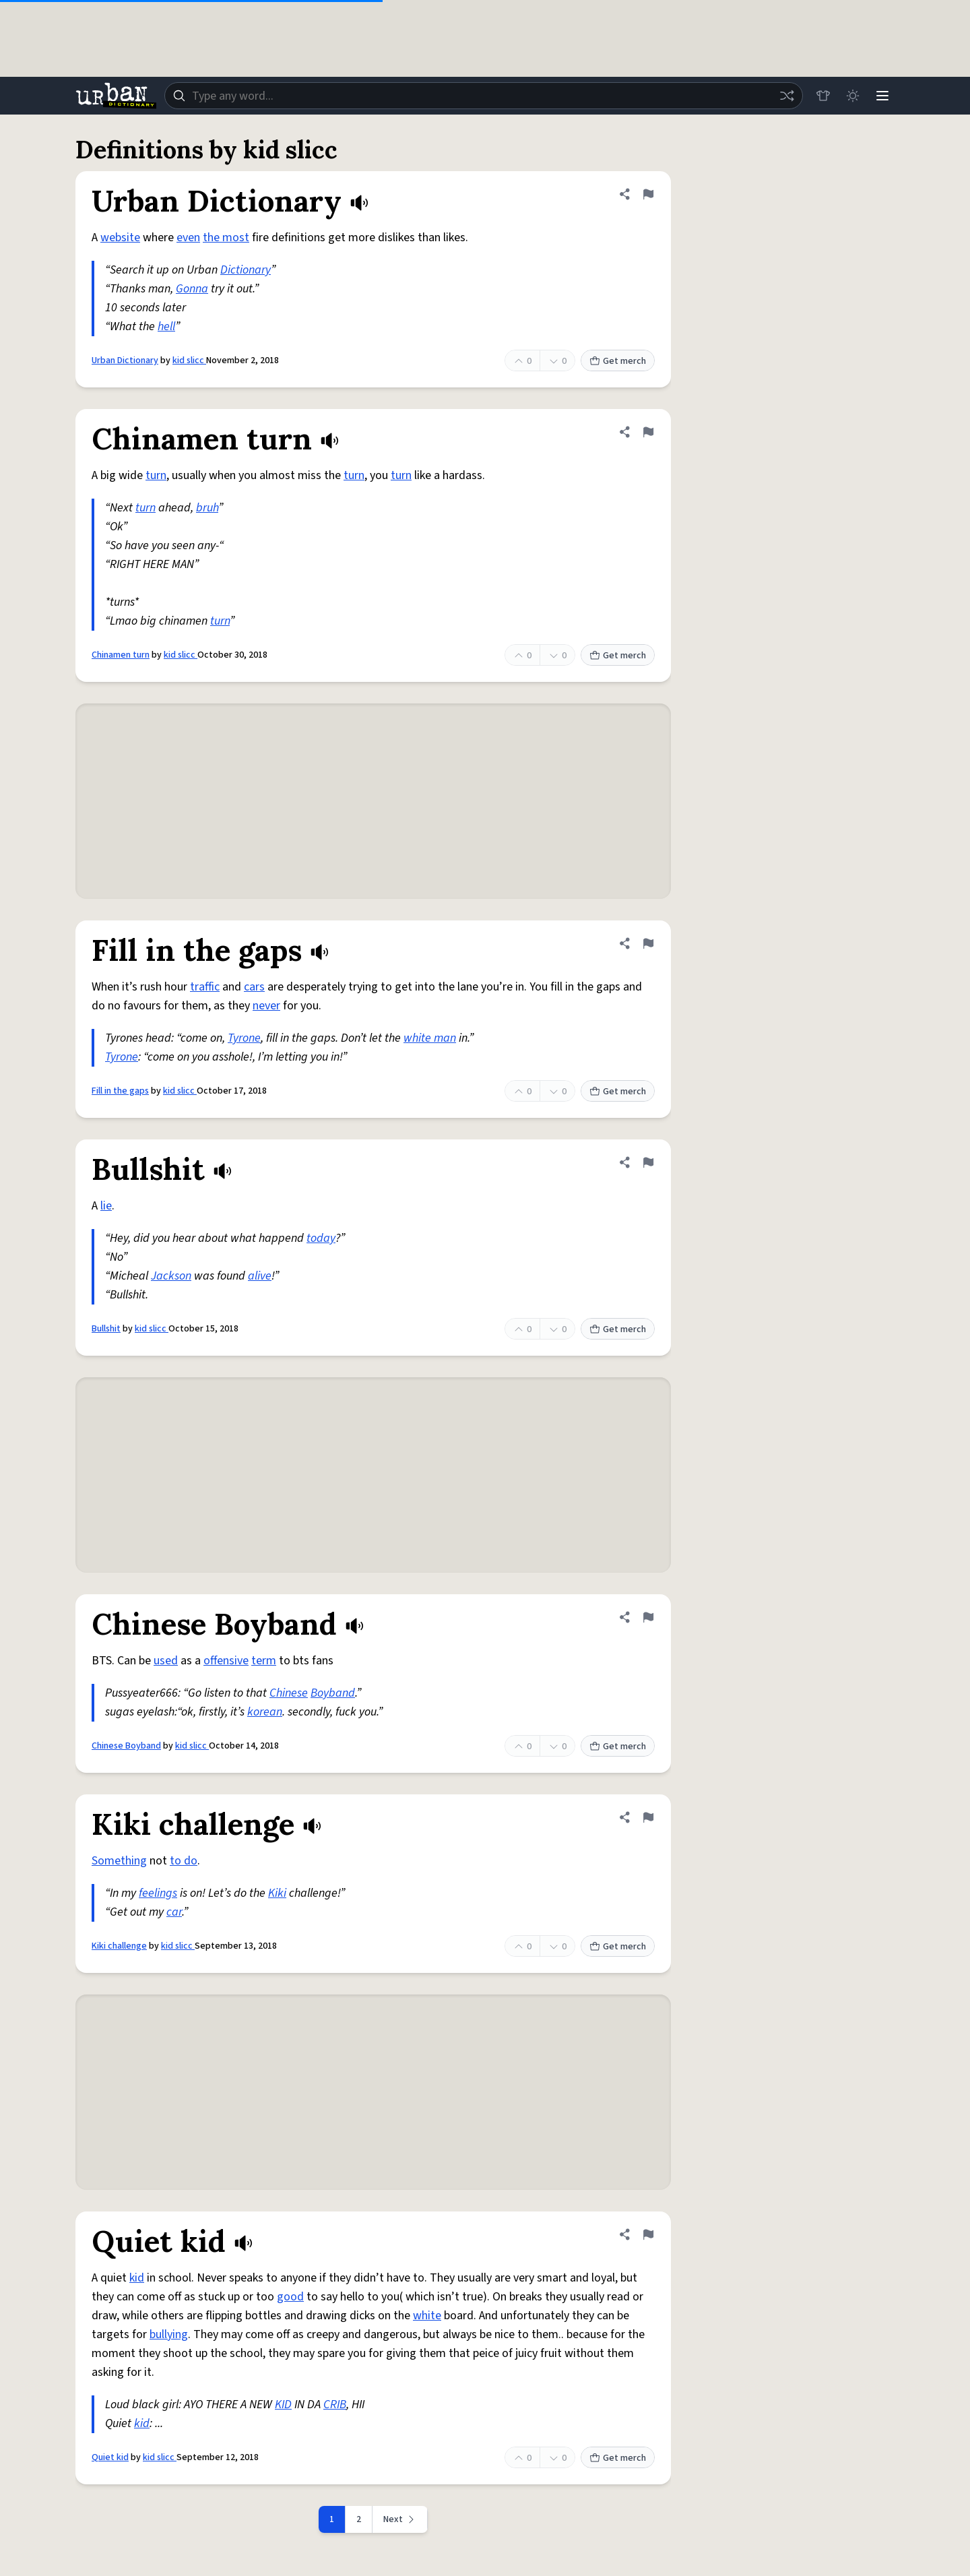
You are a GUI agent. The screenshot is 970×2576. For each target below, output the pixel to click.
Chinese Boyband (126, 1746)
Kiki (277, 1893)
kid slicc (189, 360)
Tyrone (244, 1038)
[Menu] (882, 96)
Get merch (617, 361)
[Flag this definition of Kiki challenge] (648, 1817)
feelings (158, 1893)
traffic (205, 986)
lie (106, 1205)
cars (254, 986)
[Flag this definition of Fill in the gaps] (648, 943)
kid (136, 2277)
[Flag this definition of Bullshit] (648, 1162)
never (266, 1005)
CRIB (334, 2404)
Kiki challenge (119, 1946)
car (174, 1912)
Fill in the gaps (120, 1091)
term (263, 1660)
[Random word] (787, 96)
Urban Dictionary (125, 360)
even (188, 237)
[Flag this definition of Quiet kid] (648, 2234)
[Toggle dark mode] (853, 96)
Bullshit (106, 1329)
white (427, 2315)
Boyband (333, 1693)
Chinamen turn (121, 655)
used (166, 1660)
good (290, 2296)
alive (259, 1275)
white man (429, 1038)
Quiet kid (110, 2457)
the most (226, 237)
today (320, 1238)
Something (119, 1860)
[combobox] (483, 95)
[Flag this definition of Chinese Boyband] (648, 1617)
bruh (207, 507)
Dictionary (245, 269)
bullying (169, 2334)
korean (264, 1711)
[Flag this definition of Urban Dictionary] (648, 194)
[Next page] (400, 2519)
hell (166, 326)
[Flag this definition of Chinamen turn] (648, 432)
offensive (226, 1660)
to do (183, 1860)
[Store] (823, 96)
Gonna (192, 288)
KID (283, 2404)
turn (156, 475)
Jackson (171, 1275)
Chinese (288, 1693)
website (120, 237)
